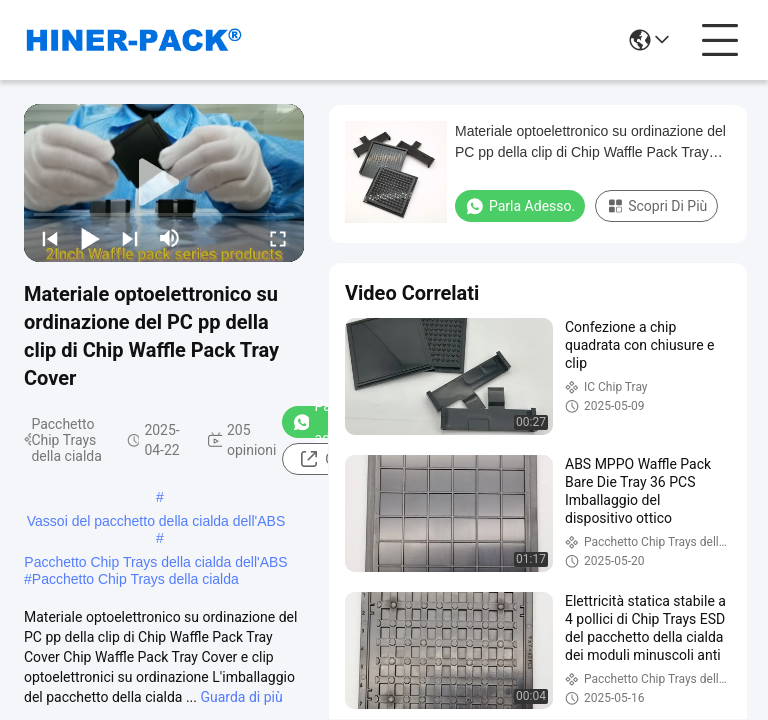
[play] (164, 183)
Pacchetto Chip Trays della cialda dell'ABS (155, 562)
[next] (130, 238)
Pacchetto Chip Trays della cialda (135, 579)
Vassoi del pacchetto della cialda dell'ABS (156, 521)
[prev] (50, 238)
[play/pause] (90, 238)
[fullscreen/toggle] (278, 238)
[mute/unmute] (170, 238)
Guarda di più (241, 697)
